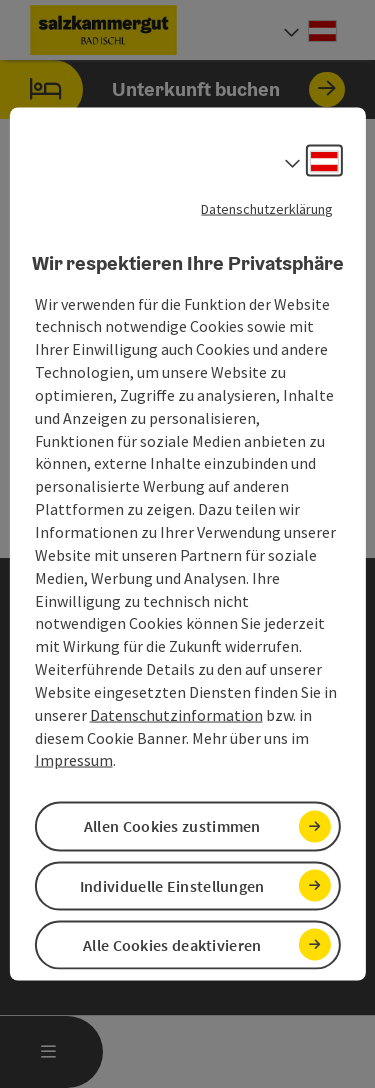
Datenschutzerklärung (267, 209)
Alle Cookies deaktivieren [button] (172, 944)
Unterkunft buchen (172, 89)
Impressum (74, 760)
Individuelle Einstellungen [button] (172, 885)
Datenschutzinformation (176, 714)
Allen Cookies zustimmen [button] (172, 826)
